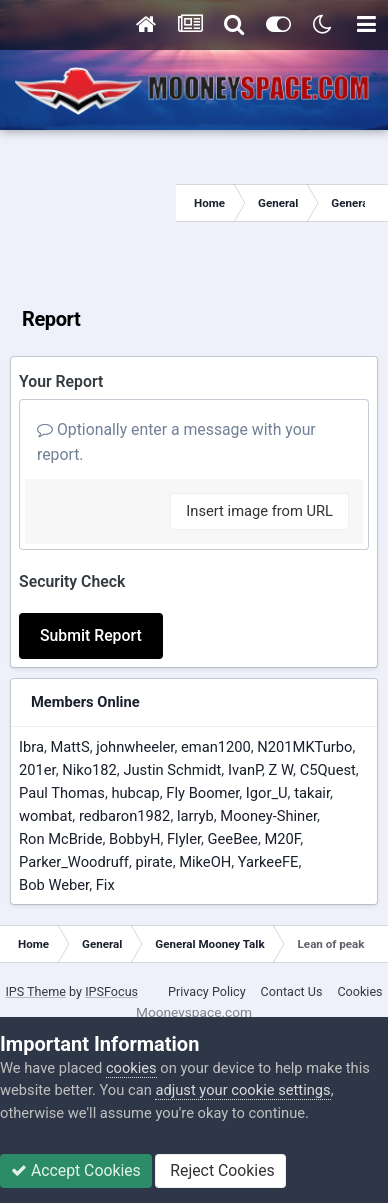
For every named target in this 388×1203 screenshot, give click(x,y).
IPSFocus (111, 991)
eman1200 (216, 747)
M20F (282, 839)
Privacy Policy (207, 991)
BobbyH (134, 839)
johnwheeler (135, 747)
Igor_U (267, 793)
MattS (69, 747)
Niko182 (89, 770)
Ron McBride (60, 839)
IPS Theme (35, 991)
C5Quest (328, 770)
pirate (154, 862)
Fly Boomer (202, 793)
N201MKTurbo (304, 747)
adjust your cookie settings (242, 1090)
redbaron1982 (125, 816)
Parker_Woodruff (74, 862)
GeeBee (233, 839)
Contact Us (292, 991)
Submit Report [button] (91, 635)
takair (312, 793)
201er (37, 770)
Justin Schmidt (172, 770)
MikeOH (205, 862)
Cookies (359, 991)
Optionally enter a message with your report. (176, 442)
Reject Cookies (220, 1170)
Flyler (184, 839)
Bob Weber (54, 885)
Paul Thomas (62, 793)
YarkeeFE (268, 862)
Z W (280, 770)
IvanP (245, 770)
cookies (131, 1068)
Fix (105, 885)
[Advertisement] (88, 202)
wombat (45, 816)
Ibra (31, 747)
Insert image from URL (259, 511)
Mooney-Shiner (268, 816)
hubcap (135, 793)
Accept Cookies (76, 1170)
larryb (195, 816)
